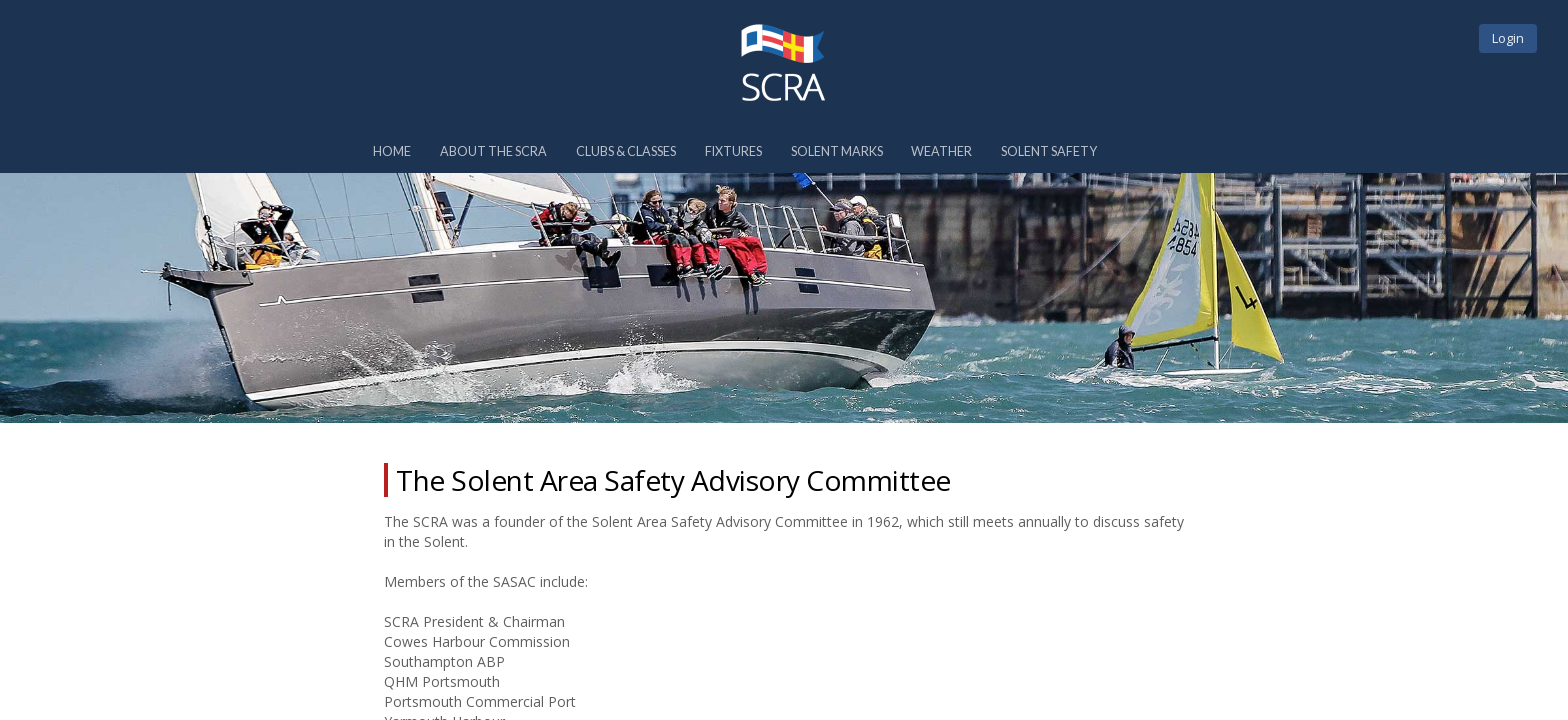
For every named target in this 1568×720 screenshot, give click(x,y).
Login (1508, 38)
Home (392, 151)
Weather (941, 151)
